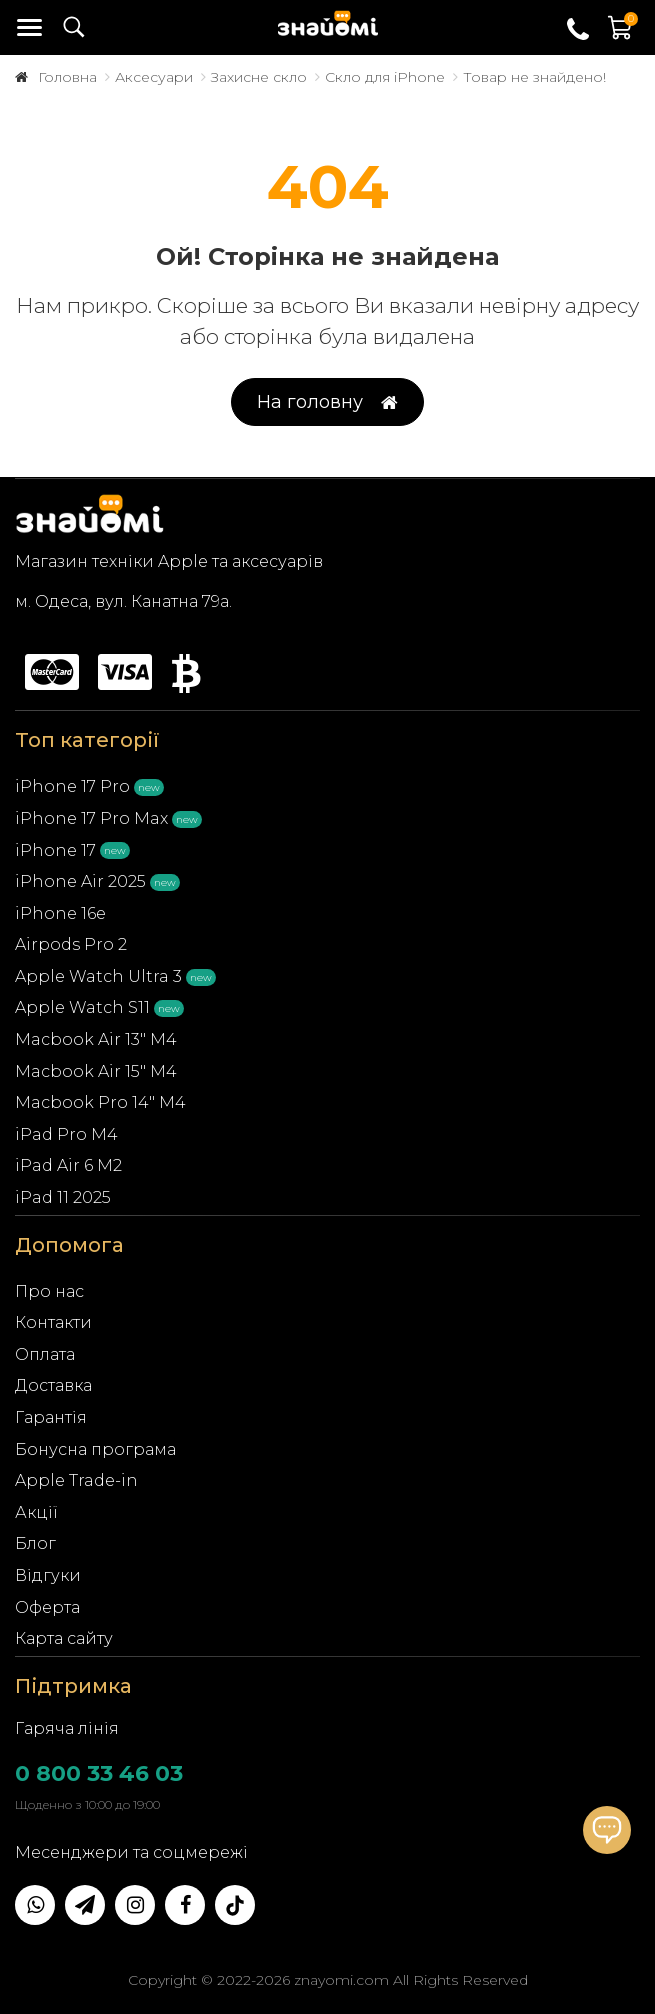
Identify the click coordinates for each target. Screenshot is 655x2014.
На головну (327, 402)
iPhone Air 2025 (80, 881)
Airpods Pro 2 (71, 944)
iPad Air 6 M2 (68, 1165)
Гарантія (51, 1417)
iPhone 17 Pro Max (91, 818)
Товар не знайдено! (534, 77)
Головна (67, 77)
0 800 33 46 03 (99, 1773)
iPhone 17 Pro (72, 786)
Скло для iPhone (385, 77)
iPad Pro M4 (66, 1134)
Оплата (45, 1354)
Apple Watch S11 (82, 1007)
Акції (36, 1512)
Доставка (53, 1385)
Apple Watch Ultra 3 (98, 976)
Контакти (53, 1322)
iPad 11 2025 (63, 1197)
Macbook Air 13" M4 (96, 1039)
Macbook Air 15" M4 (96, 1071)
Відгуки (48, 1575)
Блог (35, 1543)
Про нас (49, 1291)
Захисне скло (259, 77)
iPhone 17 (55, 850)
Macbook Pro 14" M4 (100, 1102)
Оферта (47, 1607)
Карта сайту (64, 1638)
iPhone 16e (60, 913)
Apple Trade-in (76, 1480)
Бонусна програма (95, 1449)
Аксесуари (154, 77)
